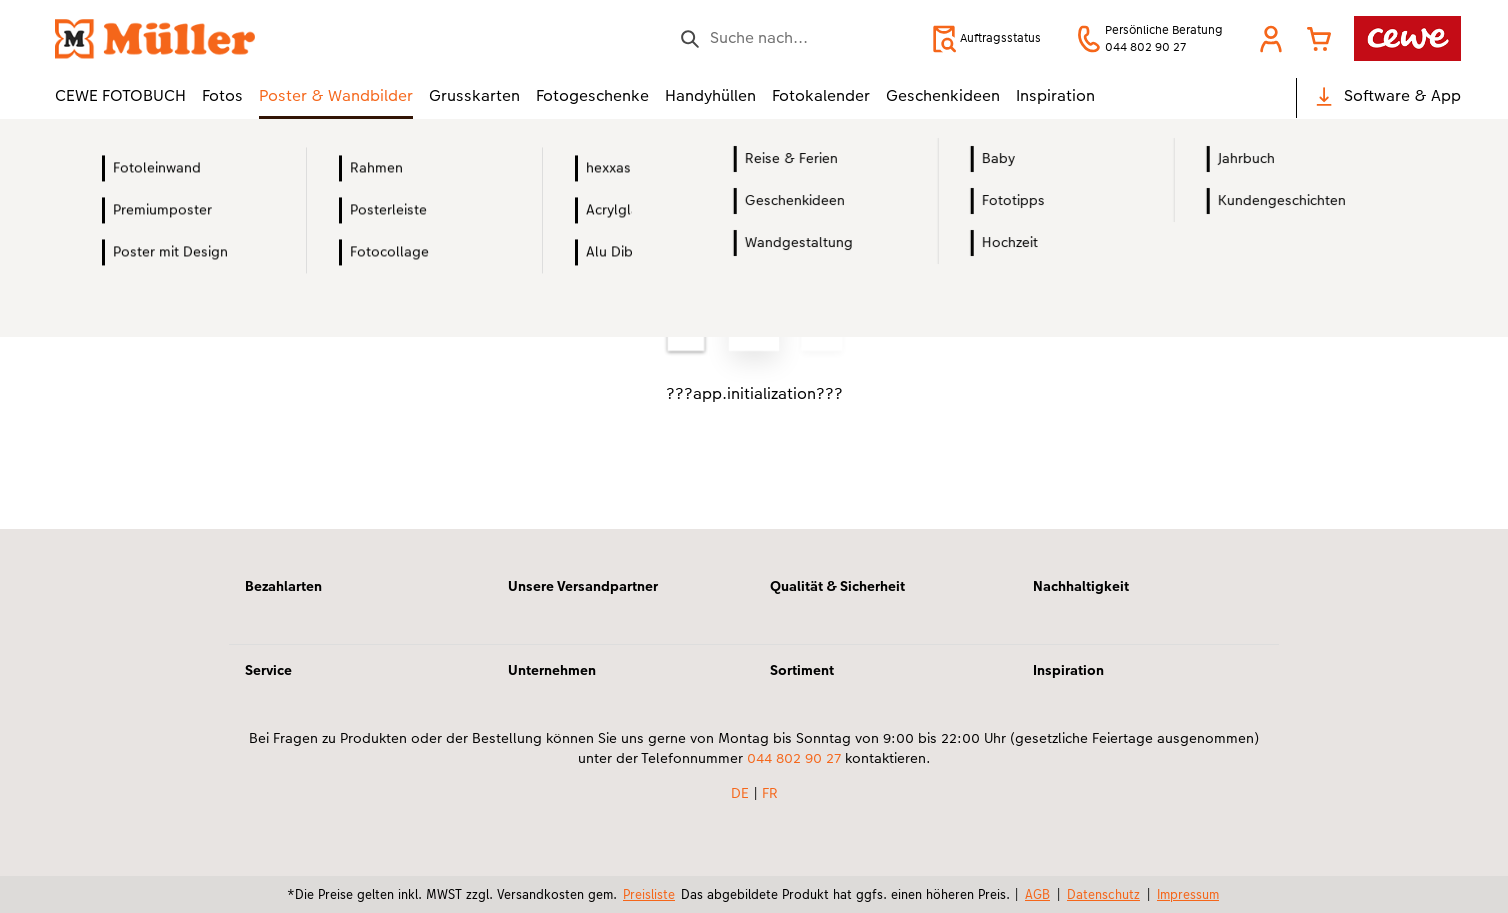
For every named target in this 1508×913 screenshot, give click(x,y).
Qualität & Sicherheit (837, 586)
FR (770, 793)
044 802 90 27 (794, 758)
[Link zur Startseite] (251, 38)
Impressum (1188, 894)
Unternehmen (552, 670)
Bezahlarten (283, 586)
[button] (1271, 39)
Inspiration (1068, 670)
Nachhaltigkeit (1081, 586)
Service (268, 670)
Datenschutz (1103, 894)
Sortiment (802, 670)
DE (740, 793)
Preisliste (649, 894)
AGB (1037, 894)
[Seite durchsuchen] (795, 38)
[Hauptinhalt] (754, 351)
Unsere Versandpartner (583, 586)
